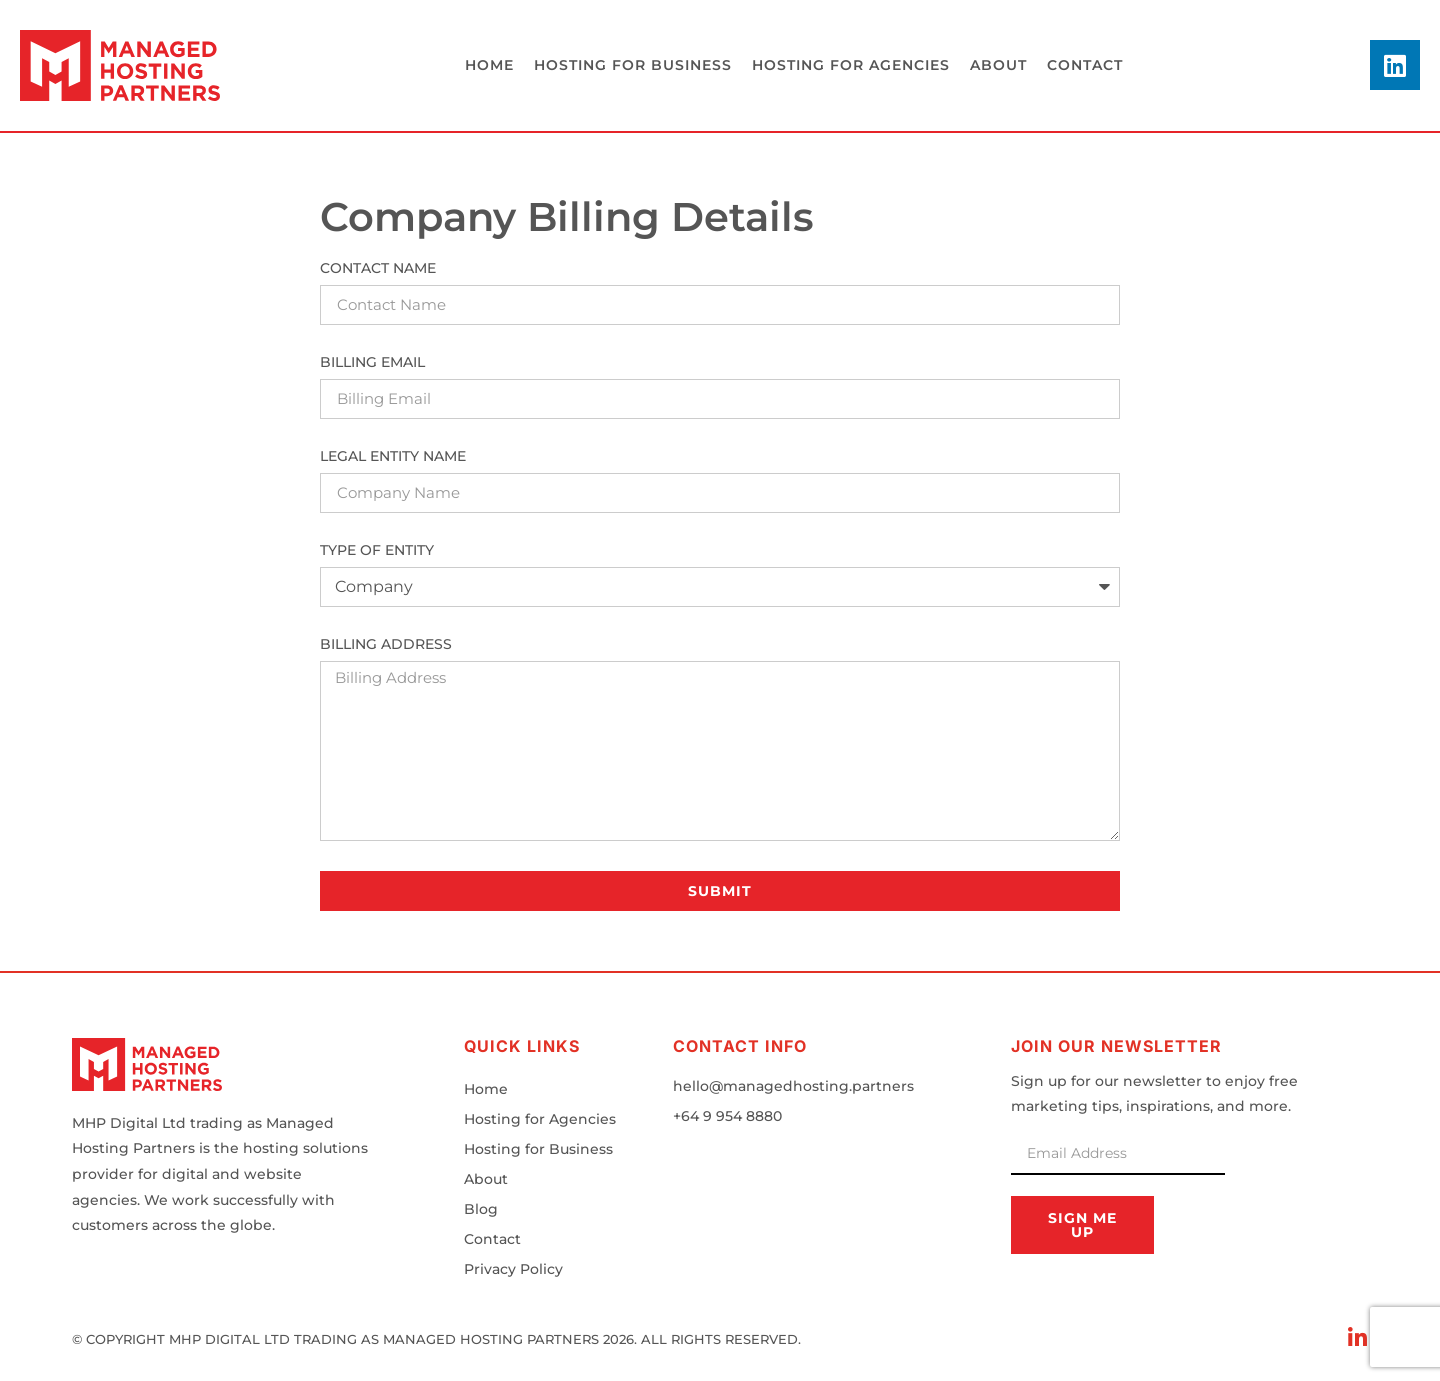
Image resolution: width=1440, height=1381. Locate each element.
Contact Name (378, 269)
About (998, 65)
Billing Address (386, 645)
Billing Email (372, 363)
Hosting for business (633, 65)
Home (489, 65)
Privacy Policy (513, 1269)
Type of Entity (377, 551)
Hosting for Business (538, 1149)
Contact (1085, 65)
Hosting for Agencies (540, 1119)
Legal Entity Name (393, 457)
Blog (481, 1209)
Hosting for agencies (851, 65)
